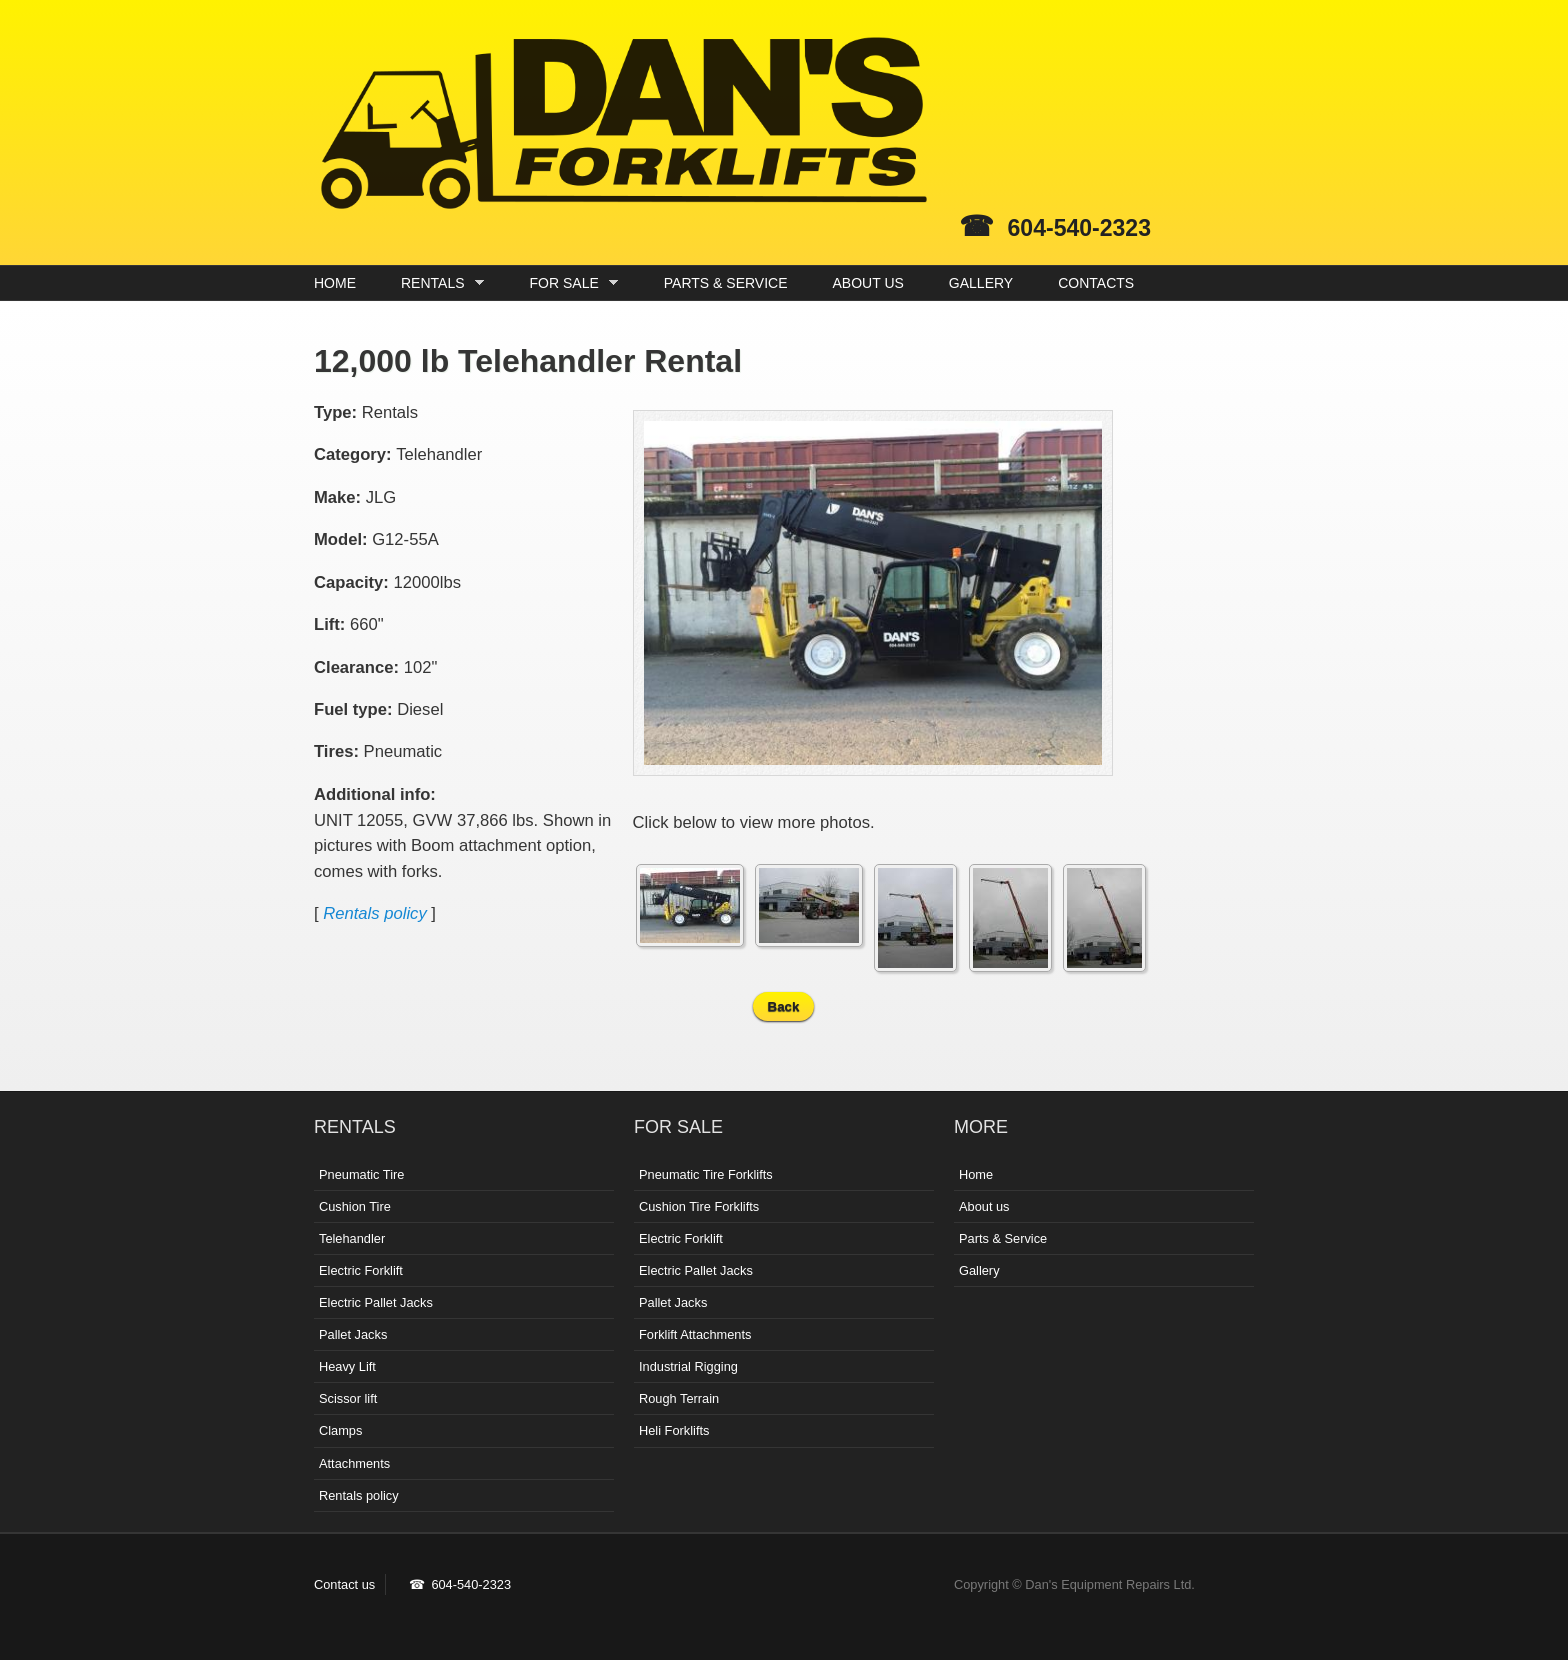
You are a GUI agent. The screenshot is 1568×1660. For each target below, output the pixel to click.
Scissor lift (348, 1398)
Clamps (340, 1430)
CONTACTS (1096, 283)
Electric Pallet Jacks (376, 1302)
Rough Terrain (679, 1398)
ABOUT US (868, 283)
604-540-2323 (1079, 228)
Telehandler (352, 1238)
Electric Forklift (361, 1270)
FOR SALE (569, 283)
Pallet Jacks (353, 1334)
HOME (335, 283)
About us (984, 1206)
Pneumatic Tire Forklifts (706, 1174)
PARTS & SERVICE (726, 283)
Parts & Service (1003, 1238)
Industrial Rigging (688, 1366)
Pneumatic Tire (361, 1174)
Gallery (979, 1270)
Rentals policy (375, 913)
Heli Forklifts (674, 1430)
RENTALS (437, 283)
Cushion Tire (355, 1206)
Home (976, 1174)
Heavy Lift (347, 1366)
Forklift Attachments (695, 1334)
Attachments (354, 1463)
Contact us (344, 1584)
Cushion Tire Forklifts (699, 1206)
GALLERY (981, 283)
